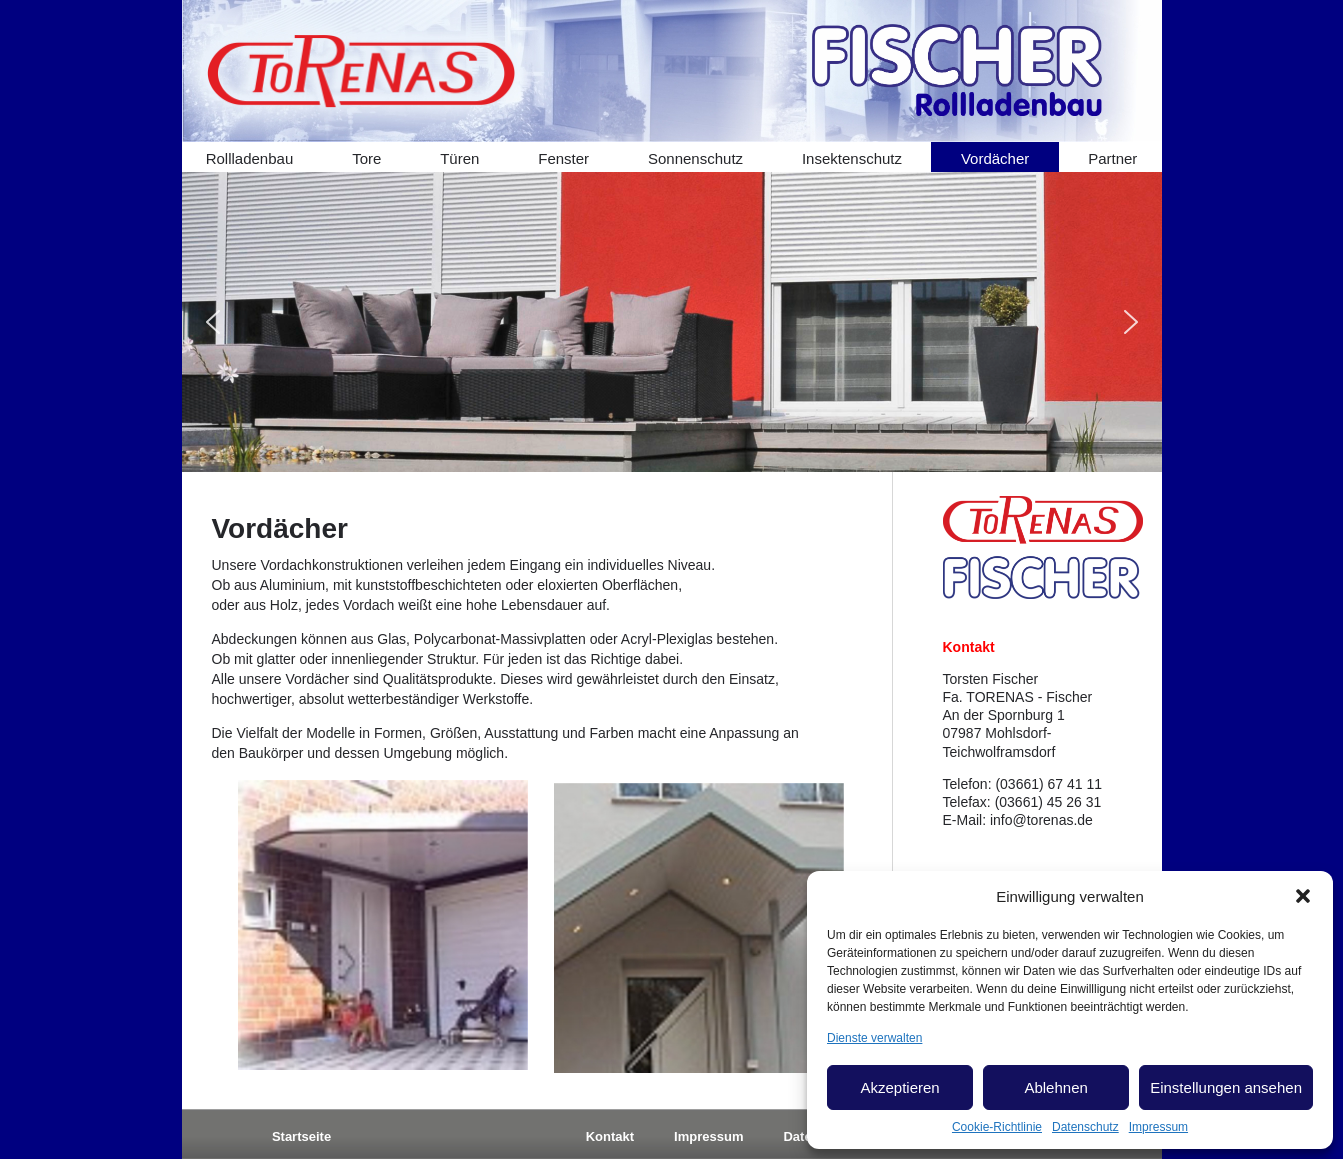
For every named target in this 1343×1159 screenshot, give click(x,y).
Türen (459, 158)
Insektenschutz (852, 158)
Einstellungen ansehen (1226, 1087)
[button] (1303, 896)
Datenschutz (1085, 1127)
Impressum (1158, 1127)
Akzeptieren (899, 1087)
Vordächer (995, 158)
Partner (1112, 158)
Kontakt (610, 1136)
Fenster (563, 158)
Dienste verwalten (874, 1038)
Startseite (301, 1136)
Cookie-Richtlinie (997, 1127)
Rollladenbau (250, 158)
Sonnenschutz (695, 158)
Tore (366, 158)
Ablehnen (1055, 1087)
